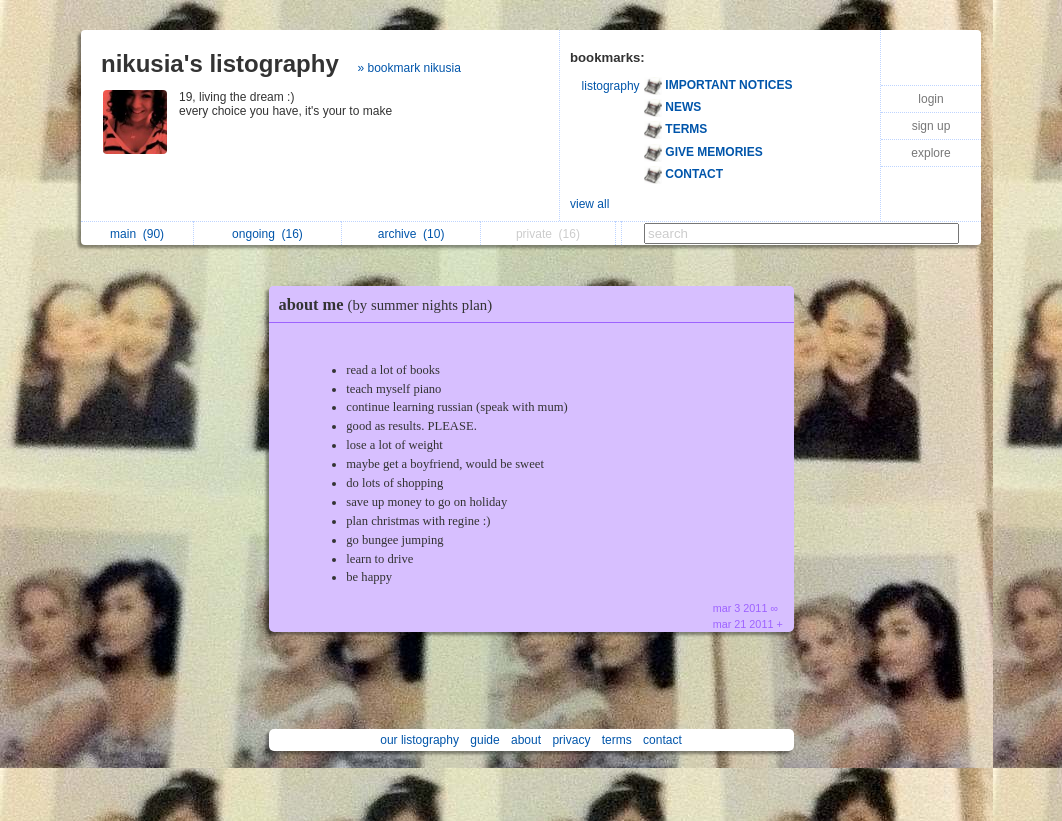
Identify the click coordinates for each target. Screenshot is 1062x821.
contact (662, 740)
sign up (931, 126)
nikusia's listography (220, 63)
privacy (571, 740)
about (526, 740)
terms (617, 740)
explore (930, 153)
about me (391, 304)
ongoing (267, 234)
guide (484, 740)
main (137, 234)
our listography (419, 740)
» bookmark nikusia (408, 68)
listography (611, 86)
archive (411, 234)
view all (589, 204)
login (930, 99)
